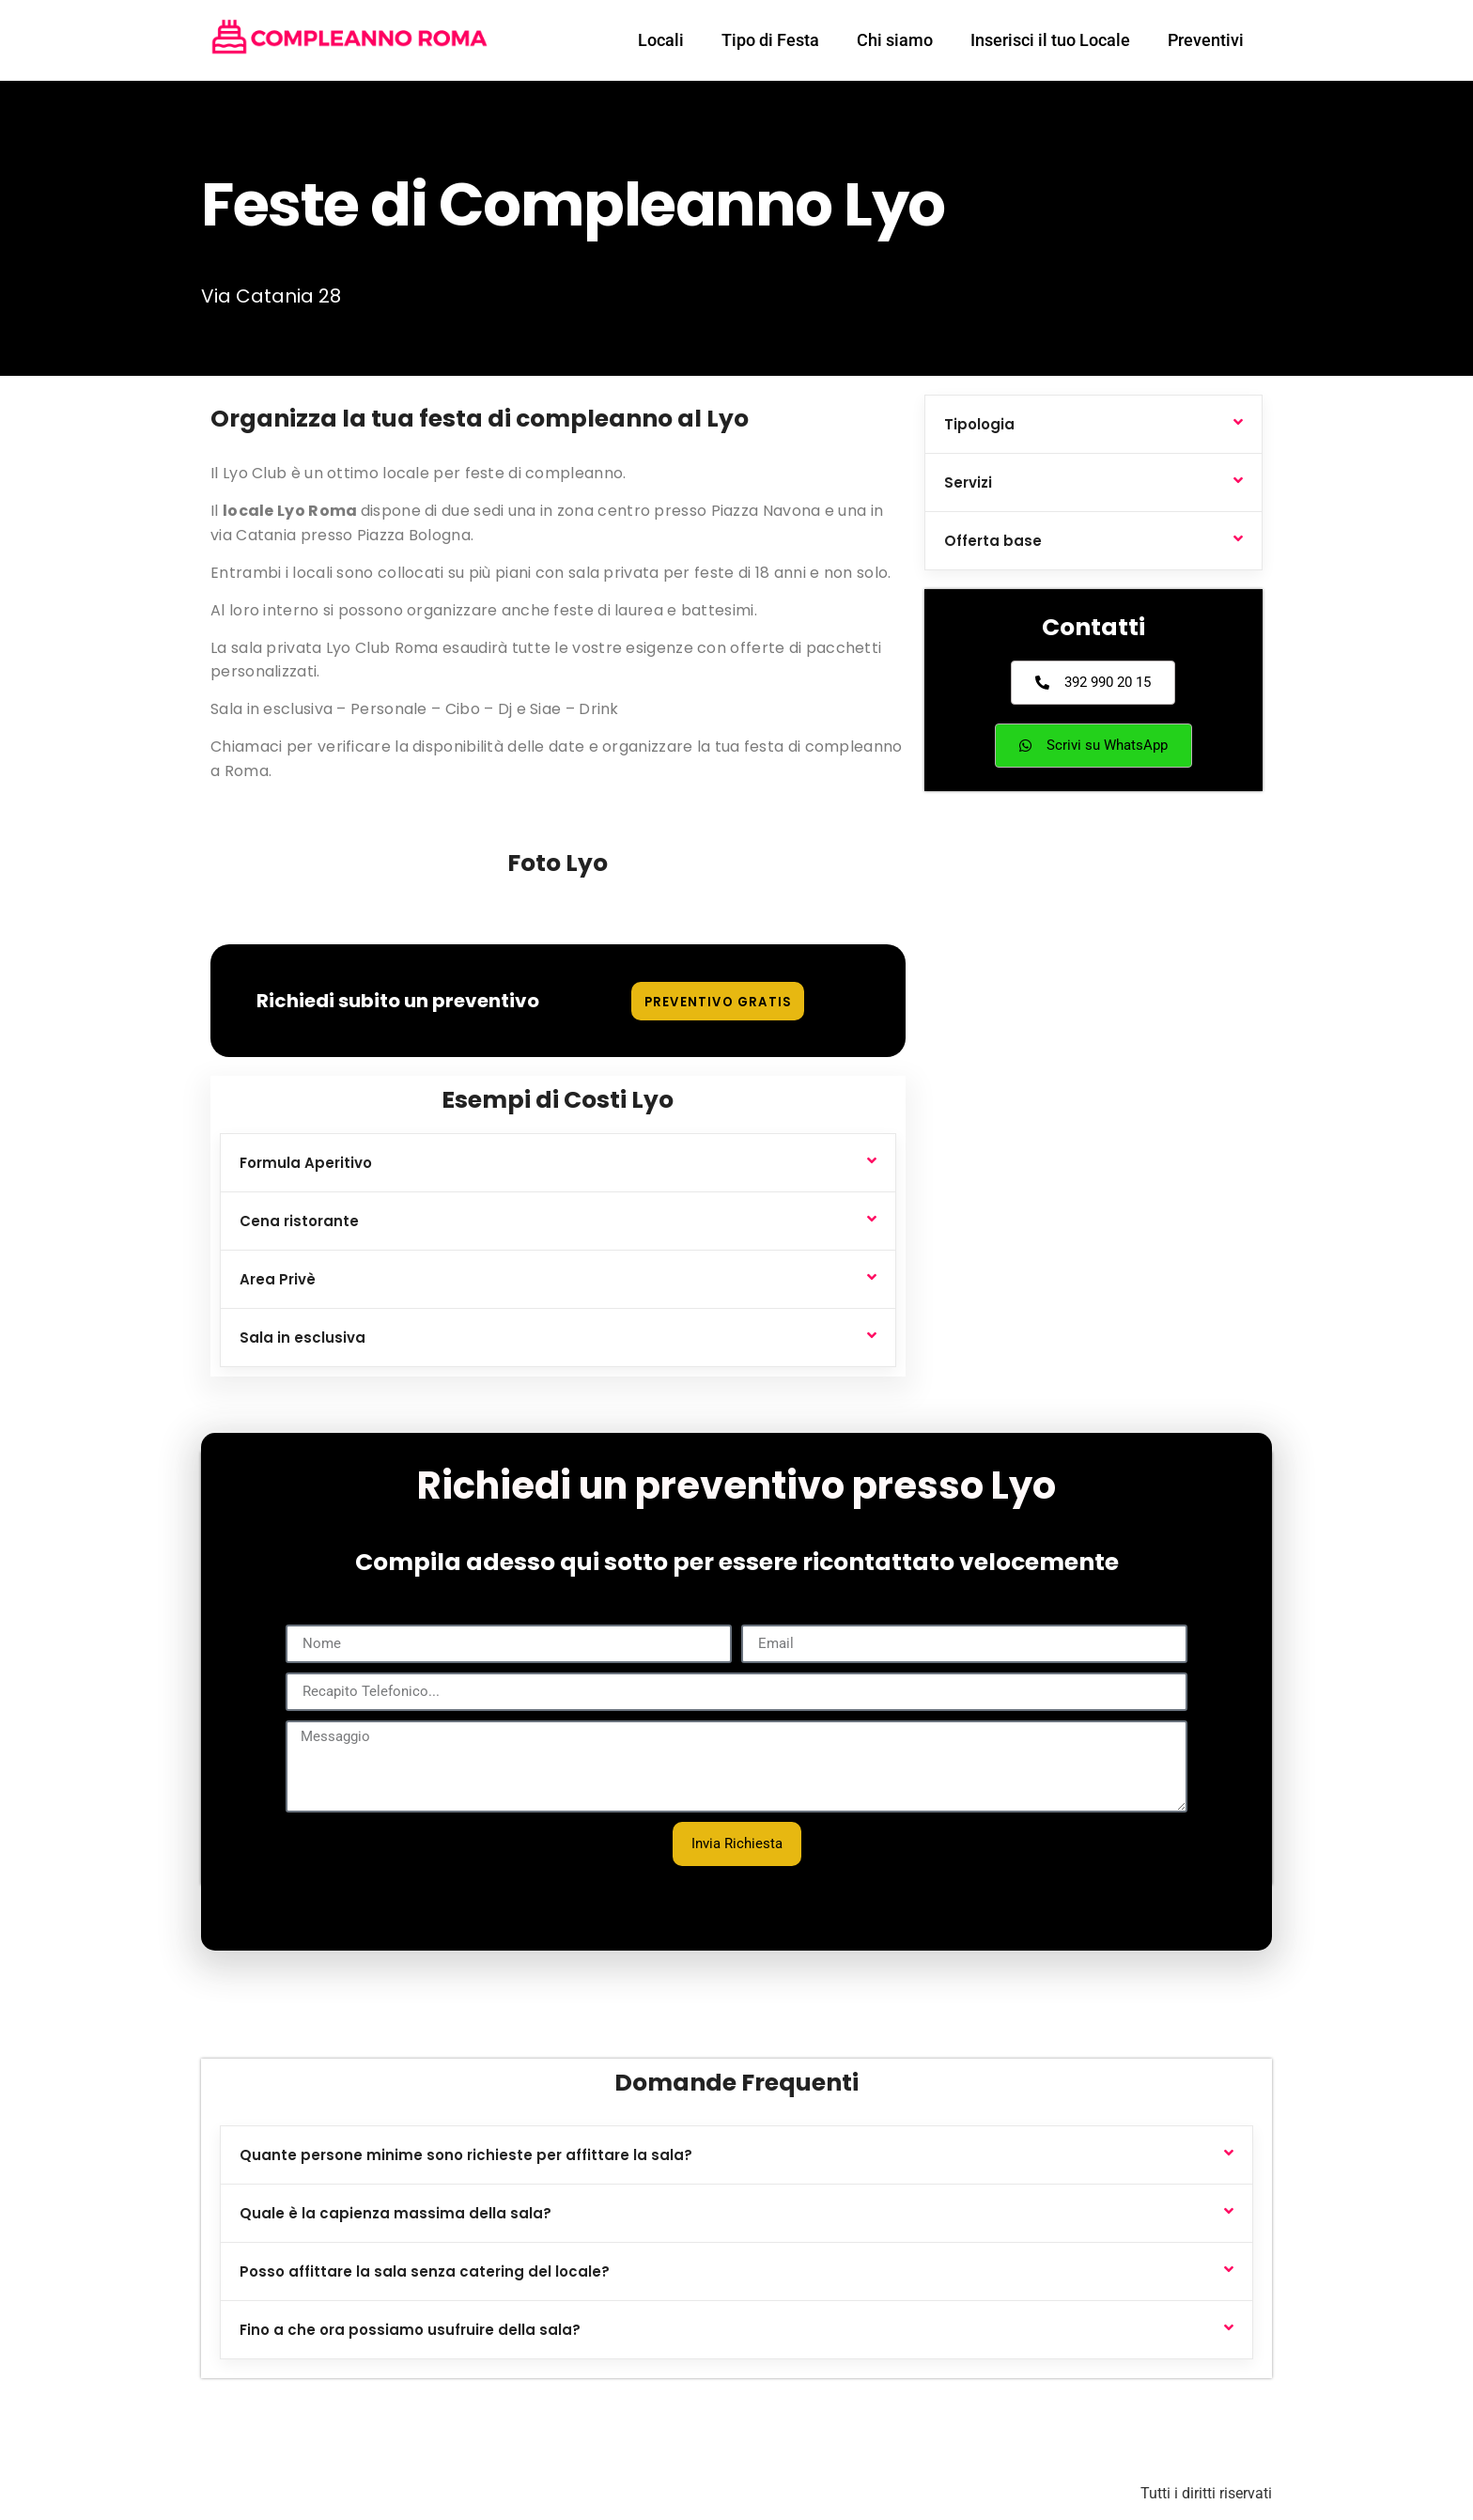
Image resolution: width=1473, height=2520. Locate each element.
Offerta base (993, 541)
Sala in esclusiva (302, 1337)
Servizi (968, 482)
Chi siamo (895, 40)
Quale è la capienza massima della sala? (395, 2213)
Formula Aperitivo (306, 1163)
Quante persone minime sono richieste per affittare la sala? (466, 2155)
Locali (661, 40)
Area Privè (278, 1279)
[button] (558, 1162)
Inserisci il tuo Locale (1050, 40)
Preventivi (1206, 40)
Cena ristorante (299, 1221)
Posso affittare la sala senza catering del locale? (425, 2271)
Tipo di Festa (770, 40)
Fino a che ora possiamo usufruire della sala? (410, 2330)
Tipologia (979, 424)
